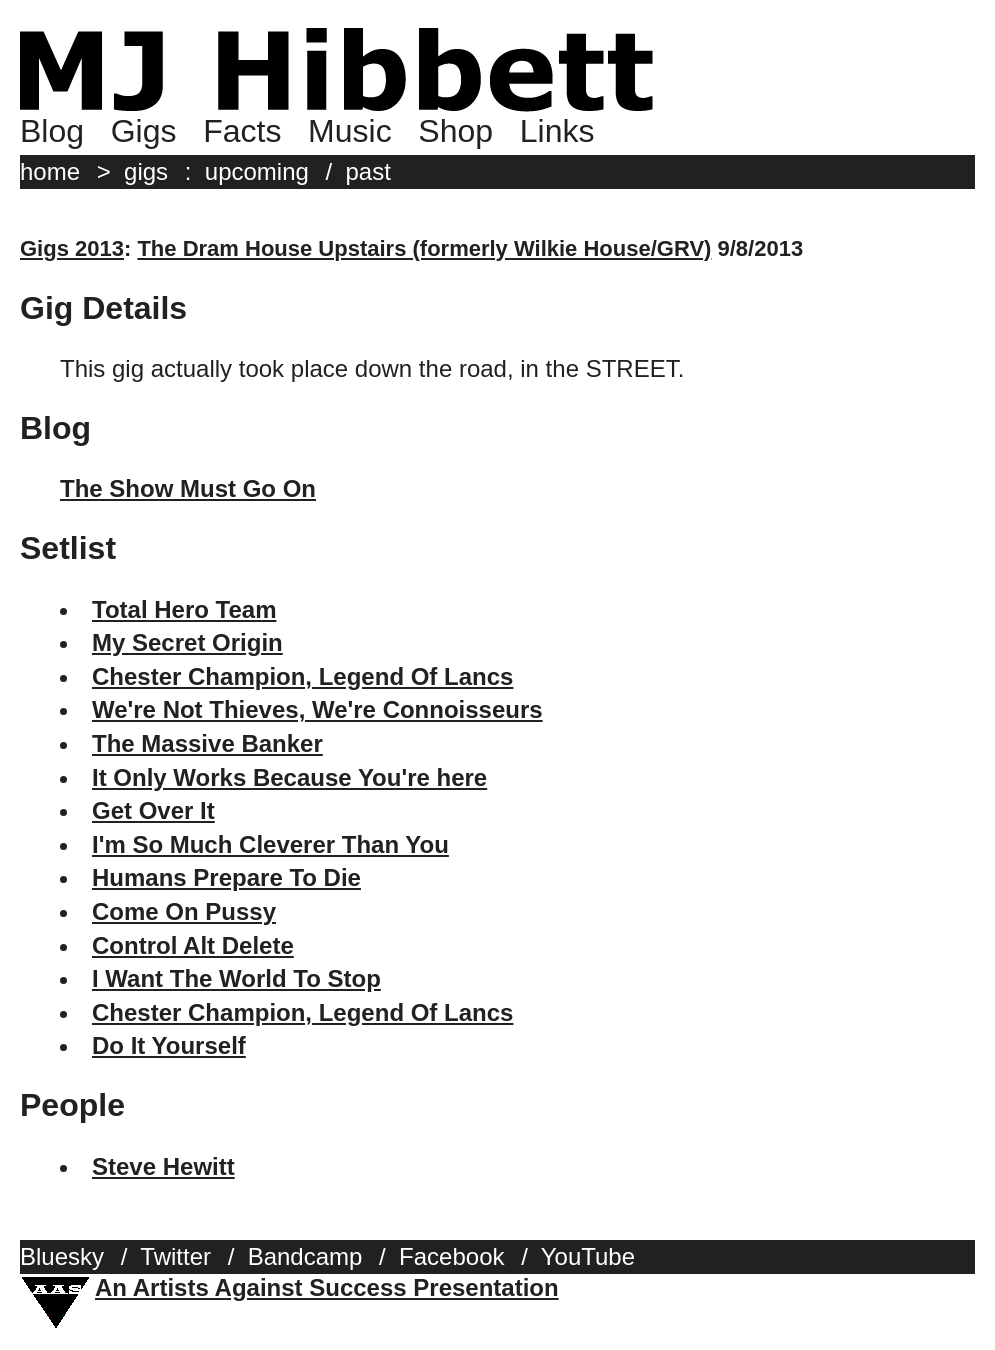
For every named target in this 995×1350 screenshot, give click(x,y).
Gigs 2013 (72, 248)
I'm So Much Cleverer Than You (270, 844)
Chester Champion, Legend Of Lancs (302, 676)
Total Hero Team (184, 609)
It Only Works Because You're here (289, 777)
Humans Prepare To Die (226, 877)
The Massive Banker (207, 743)
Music (350, 131)
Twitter (175, 1256)
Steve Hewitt (163, 1166)
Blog (52, 131)
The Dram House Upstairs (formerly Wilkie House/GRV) (424, 248)
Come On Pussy (184, 911)
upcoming (257, 171)
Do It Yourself (169, 1045)
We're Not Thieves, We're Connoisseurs (317, 709)
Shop (455, 131)
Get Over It (153, 810)
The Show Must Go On (188, 488)
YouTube (588, 1256)
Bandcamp (305, 1256)
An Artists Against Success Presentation (327, 1287)
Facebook (451, 1256)
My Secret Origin (187, 642)
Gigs (144, 131)
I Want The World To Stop (236, 978)
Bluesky (62, 1256)
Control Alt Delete (193, 945)
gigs (146, 171)
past (368, 171)
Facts (242, 131)
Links (557, 131)
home (50, 171)
